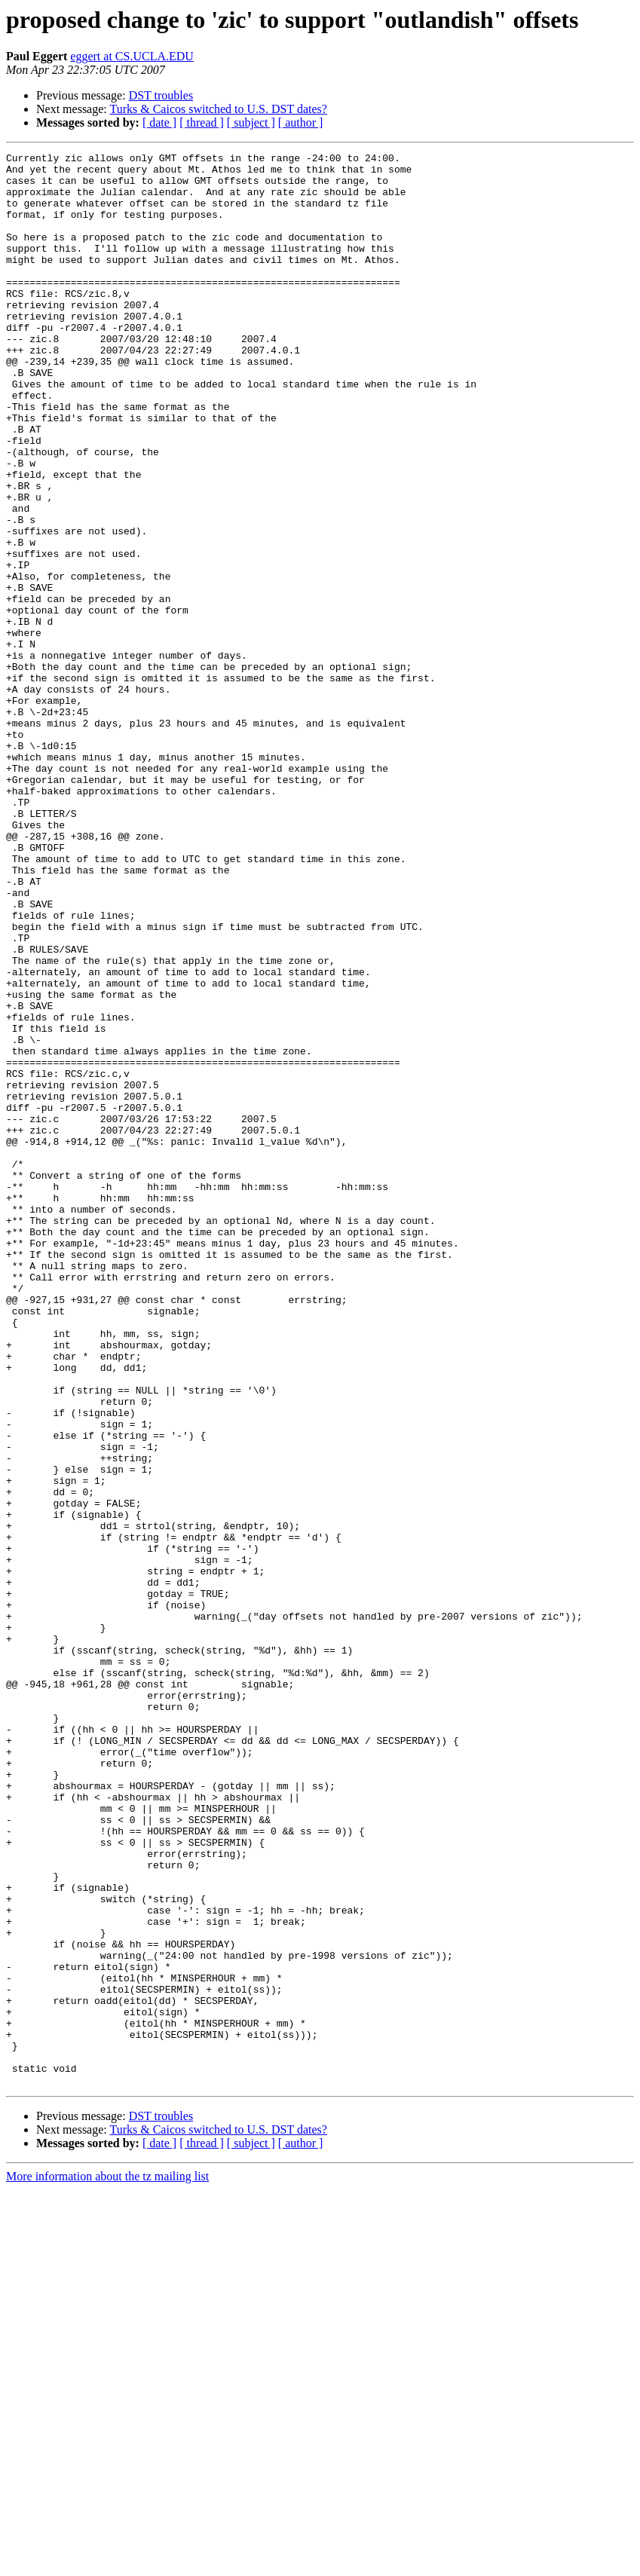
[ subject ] (251, 122)
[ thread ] (201, 122)
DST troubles (161, 95)
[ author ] (300, 122)
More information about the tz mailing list (107, 2562)
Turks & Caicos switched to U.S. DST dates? (217, 108)
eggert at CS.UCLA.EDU (132, 56)
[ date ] (159, 122)
